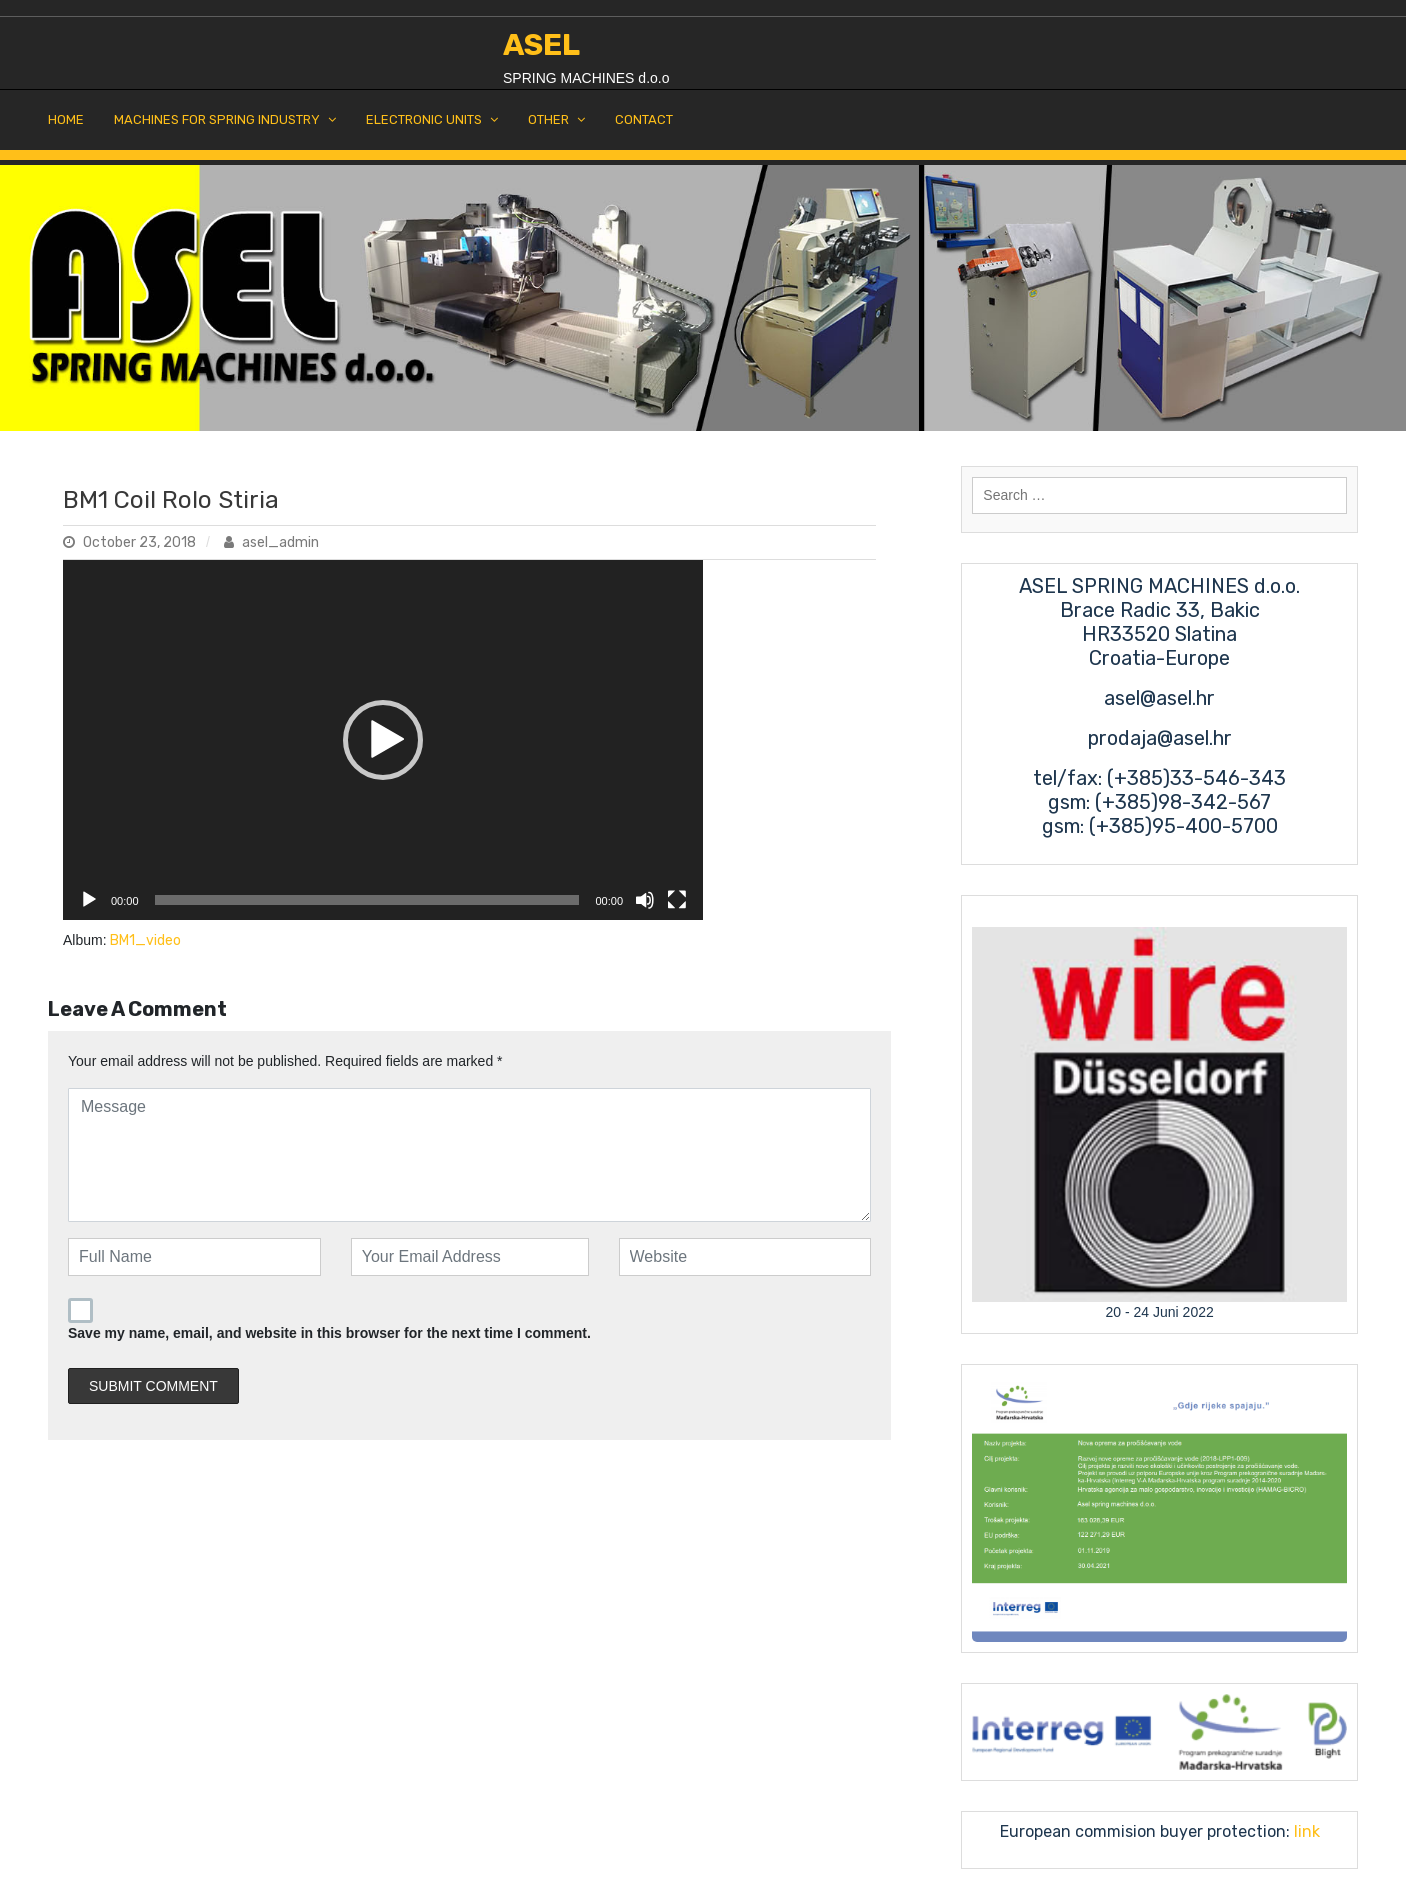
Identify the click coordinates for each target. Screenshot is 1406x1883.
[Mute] (645, 900)
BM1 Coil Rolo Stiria (171, 500)
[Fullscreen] (677, 900)
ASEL (541, 45)
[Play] (89, 900)
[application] (383, 740)
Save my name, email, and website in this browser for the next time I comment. (329, 1333)
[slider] (367, 900)
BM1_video (145, 940)
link (1305, 1831)
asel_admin (271, 542)
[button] (383, 740)
